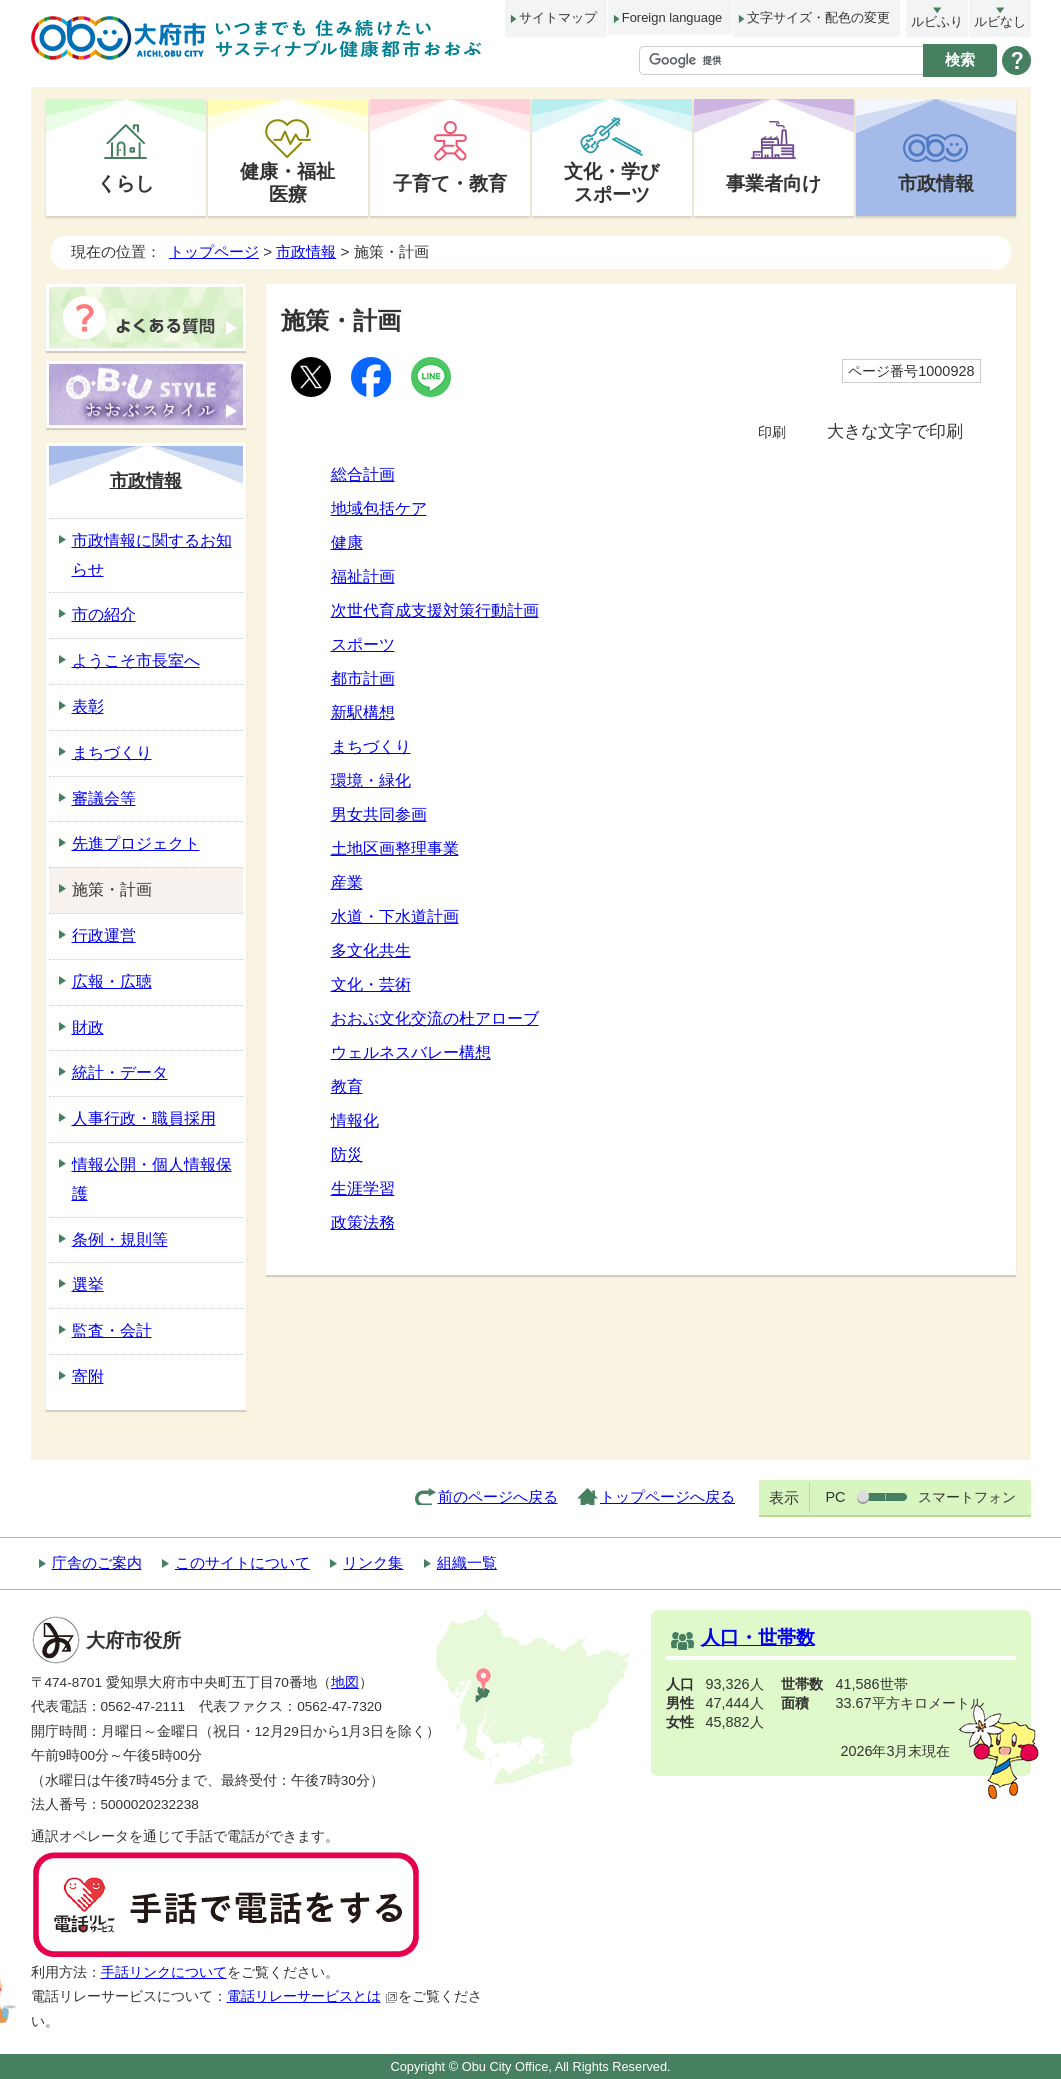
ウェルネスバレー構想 (411, 1052)
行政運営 (104, 935)
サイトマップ (558, 17)
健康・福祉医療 (287, 182)
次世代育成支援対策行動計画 (435, 610)
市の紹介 (104, 614)
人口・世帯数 (758, 1637)
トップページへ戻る (667, 1496)
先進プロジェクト (136, 843)
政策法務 (363, 1222)
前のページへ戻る (498, 1496)
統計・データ (120, 1072)
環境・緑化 (371, 780)
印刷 (772, 432)
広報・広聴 (112, 981)
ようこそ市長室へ (136, 660)
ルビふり (937, 21)
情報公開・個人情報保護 (152, 1179)
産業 (347, 882)
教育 (347, 1086)
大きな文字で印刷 (895, 431)
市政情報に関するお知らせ (152, 555)
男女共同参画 (379, 814)
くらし (125, 183)
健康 (347, 542)
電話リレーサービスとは (312, 1996)
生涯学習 (363, 1188)
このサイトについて (242, 1562)
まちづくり (371, 746)
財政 (88, 1027)
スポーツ (363, 644)
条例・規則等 (120, 1239)
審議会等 (104, 798)
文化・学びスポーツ (611, 182)
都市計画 (363, 678)
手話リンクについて (164, 1972)
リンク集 (373, 1562)
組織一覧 (467, 1562)
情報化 (355, 1120)
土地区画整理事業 (395, 848)
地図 (345, 1682)
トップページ (214, 251)
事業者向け (773, 183)
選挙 (88, 1284)
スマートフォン (967, 1497)
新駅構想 (363, 712)
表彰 (88, 706)
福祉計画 (363, 576)
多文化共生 (371, 950)
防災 (347, 1154)
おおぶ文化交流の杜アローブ (435, 1018)
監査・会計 (112, 1330)
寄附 (88, 1376)
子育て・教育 (450, 183)
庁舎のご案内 (97, 1562)
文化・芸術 (371, 984)
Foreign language (672, 17)
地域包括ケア (379, 508)
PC (835, 1497)
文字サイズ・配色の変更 (818, 17)
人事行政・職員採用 (144, 1118)
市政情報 (936, 183)
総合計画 (363, 474)
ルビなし (1000, 21)
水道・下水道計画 (395, 916)
